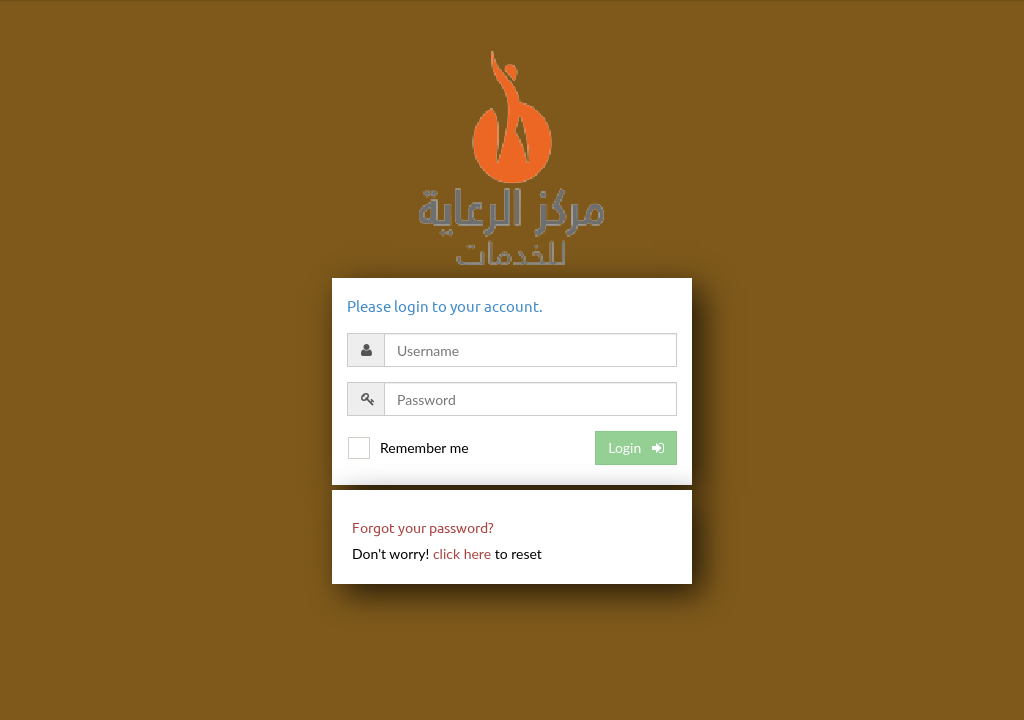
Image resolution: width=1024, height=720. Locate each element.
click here (462, 553)
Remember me (424, 447)
